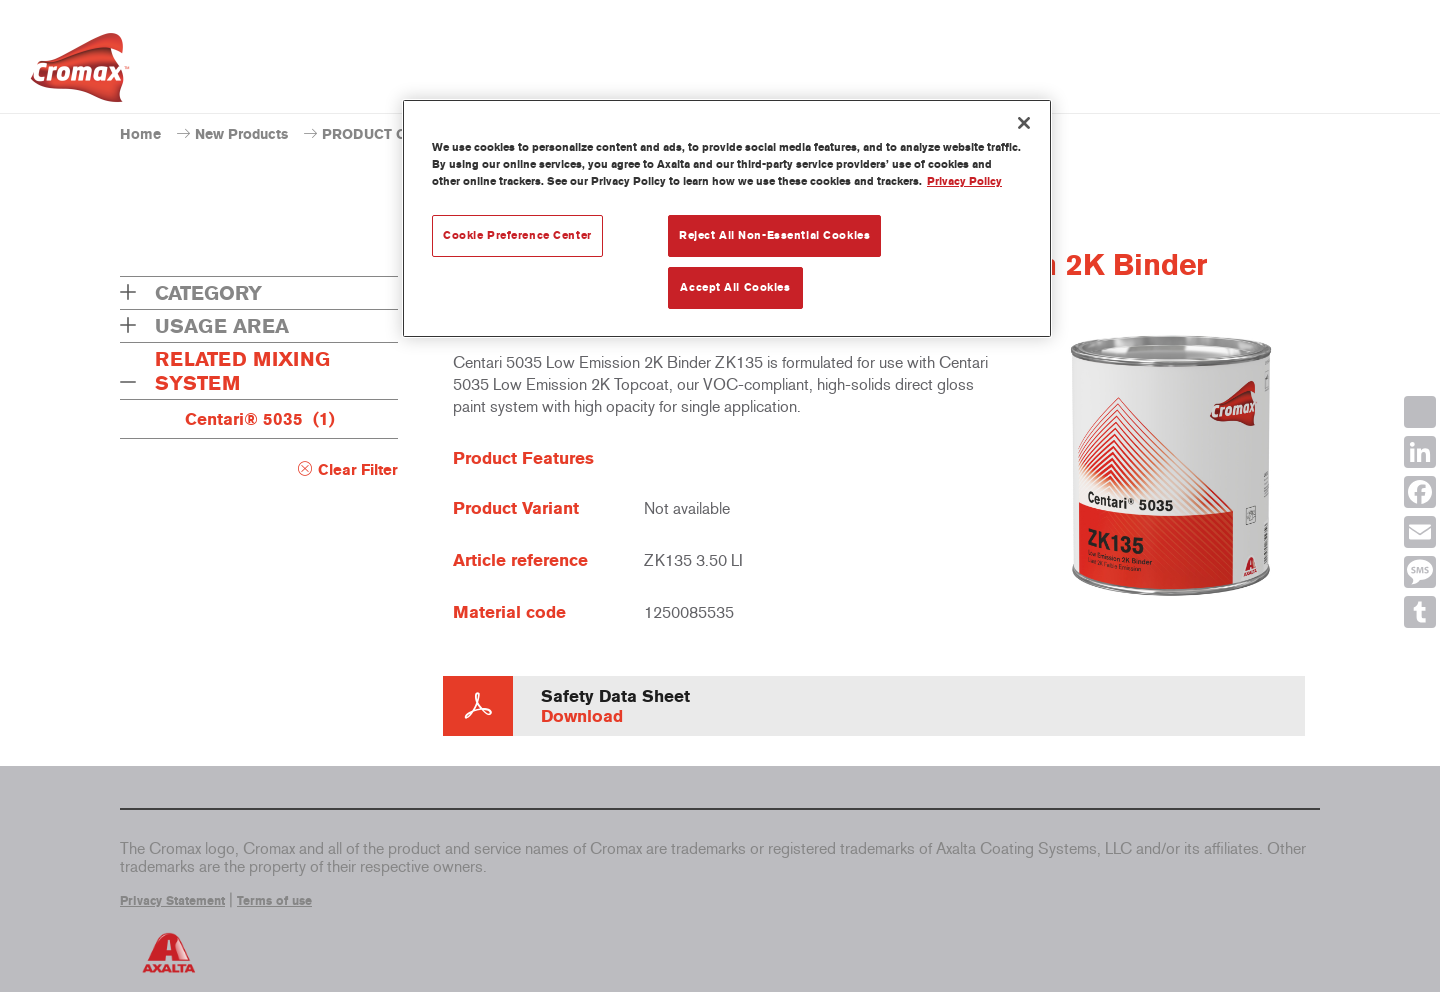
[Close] (1024, 123)
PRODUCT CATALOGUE (402, 134)
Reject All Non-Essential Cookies (774, 235)
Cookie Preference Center (517, 235)
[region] (727, 218)
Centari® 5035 (260, 419)
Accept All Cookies (735, 287)
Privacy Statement (172, 901)
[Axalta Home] (80, 73)
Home (140, 134)
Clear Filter (358, 470)
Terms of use (274, 901)
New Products (241, 134)
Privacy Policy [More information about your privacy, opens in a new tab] (964, 181)
